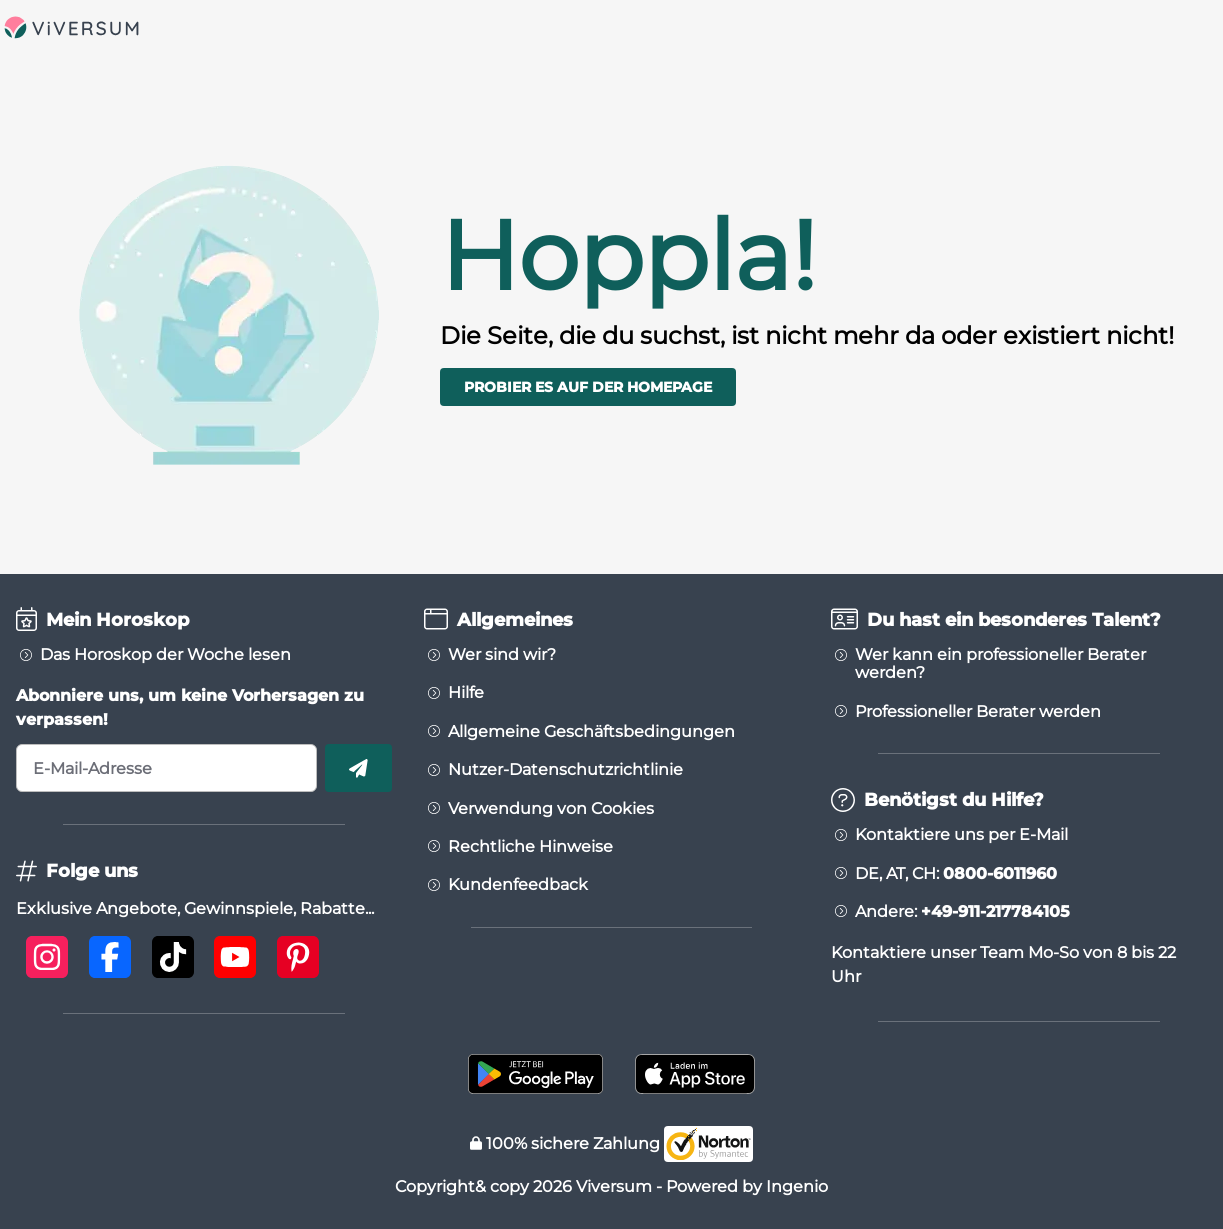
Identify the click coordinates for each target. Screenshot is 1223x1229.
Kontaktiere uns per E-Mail (961, 835)
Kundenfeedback (518, 885)
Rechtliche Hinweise (530, 847)
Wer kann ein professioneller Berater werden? (1000, 664)
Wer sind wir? (502, 655)
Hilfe (466, 693)
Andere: (962, 912)
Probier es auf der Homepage (588, 387)
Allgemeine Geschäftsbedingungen (591, 732)
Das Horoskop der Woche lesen (165, 655)
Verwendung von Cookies (551, 809)
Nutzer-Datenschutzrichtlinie (565, 770)
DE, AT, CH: (956, 874)
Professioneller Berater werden (978, 712)
